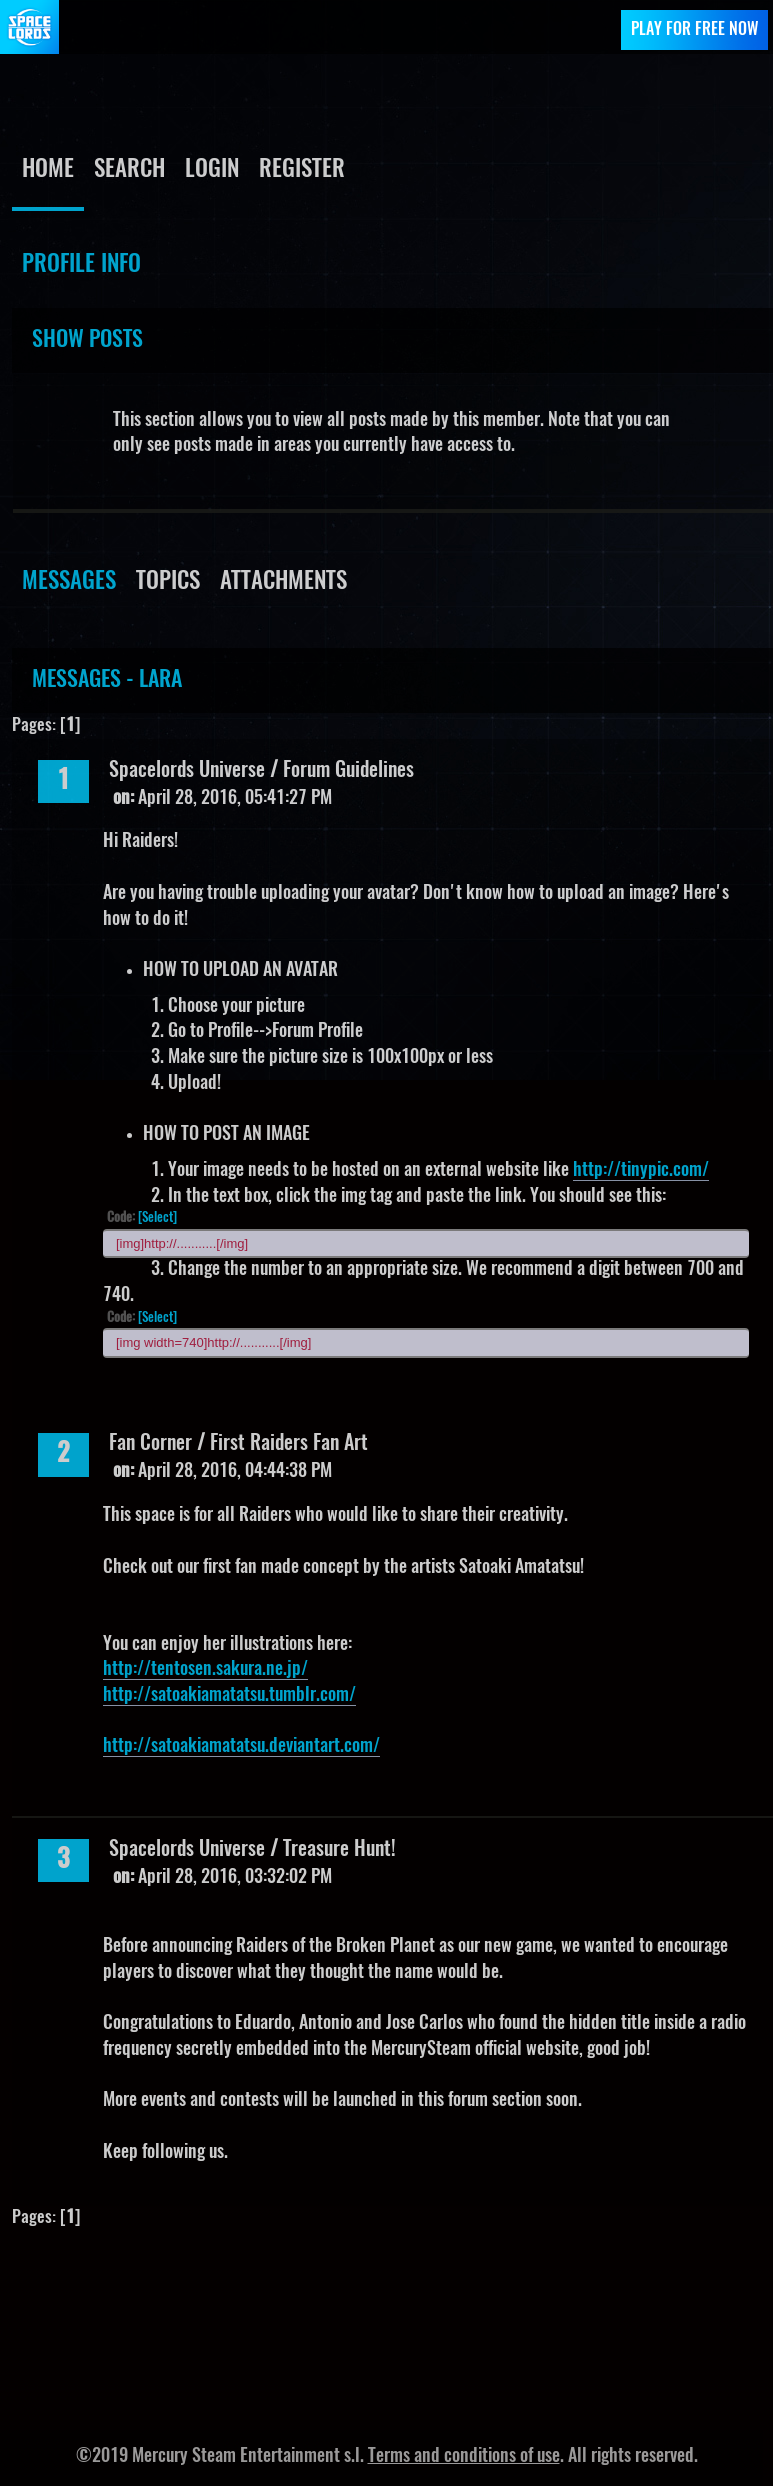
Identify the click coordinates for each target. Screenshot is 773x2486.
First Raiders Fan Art (289, 1444)
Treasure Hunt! (339, 1850)
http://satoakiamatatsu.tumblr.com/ (229, 1696)
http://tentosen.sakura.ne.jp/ (205, 1670)
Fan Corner (150, 1444)
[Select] (157, 1218)
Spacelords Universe (187, 771)
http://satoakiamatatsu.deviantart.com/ (241, 1747)
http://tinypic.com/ (641, 1171)
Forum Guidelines (348, 771)
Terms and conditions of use (464, 2457)
